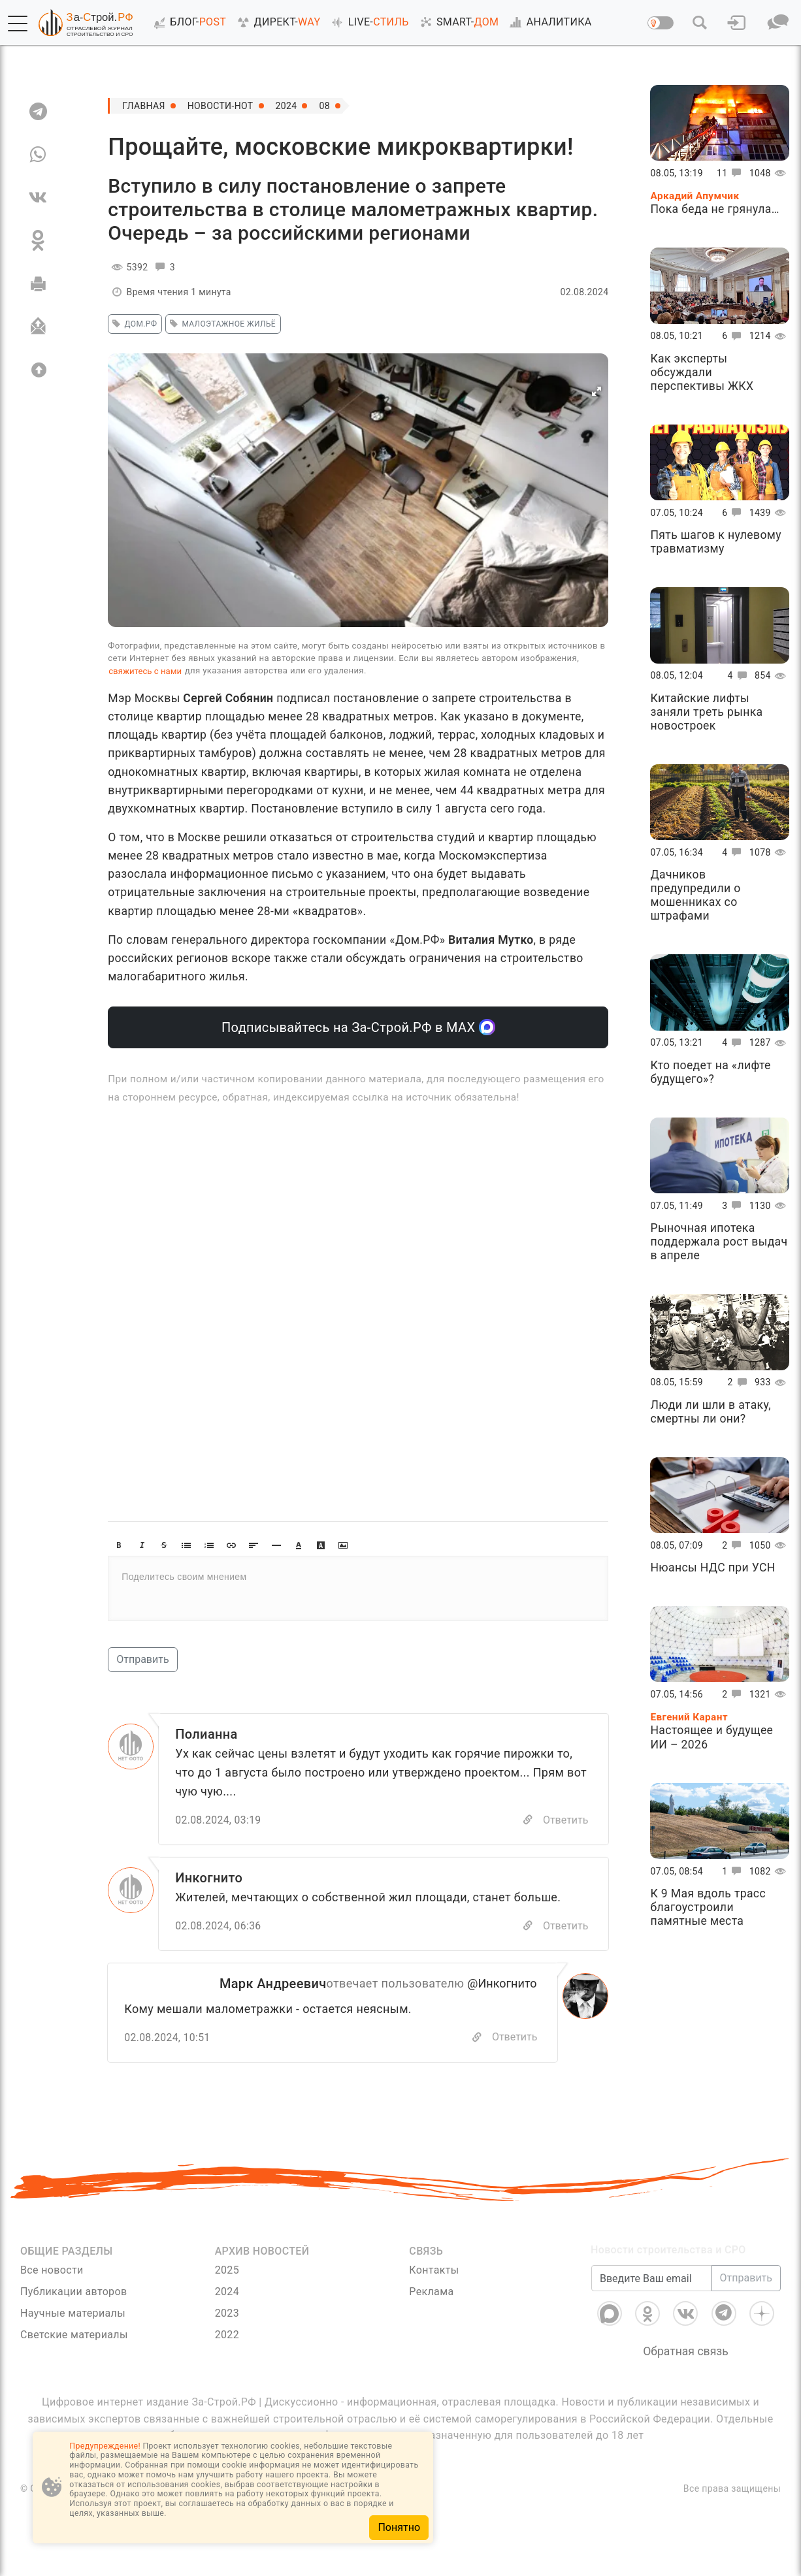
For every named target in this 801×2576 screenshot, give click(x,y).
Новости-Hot (220, 106)
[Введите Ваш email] (651, 2295)
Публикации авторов (73, 2291)
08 (324, 106)
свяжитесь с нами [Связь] (145, 671)
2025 (227, 2270)
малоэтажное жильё (221, 324)
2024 (286, 106)
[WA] (38, 154)
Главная (143, 106)
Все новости (52, 2270)
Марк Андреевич (273, 1983)
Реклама (431, 2291)
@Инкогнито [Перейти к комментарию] (501, 1983)
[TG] (38, 111)
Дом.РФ (132, 324)
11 (731, 173)
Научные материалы (72, 2313)
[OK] (38, 240)
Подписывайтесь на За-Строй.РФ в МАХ (358, 1027)
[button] (17, 23)
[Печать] (38, 283)
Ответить (566, 1820)
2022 (227, 2334)
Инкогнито (208, 1878)
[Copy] (528, 1820)
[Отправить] (38, 326)
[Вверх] (38, 369)
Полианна (206, 1734)
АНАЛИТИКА (548, 22)
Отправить (142, 1659)
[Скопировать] (477, 2037)
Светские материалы (74, 2334)
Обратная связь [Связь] (685, 2368)
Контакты (434, 2270)
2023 (227, 2313)
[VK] (38, 197)
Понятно (399, 2527)
